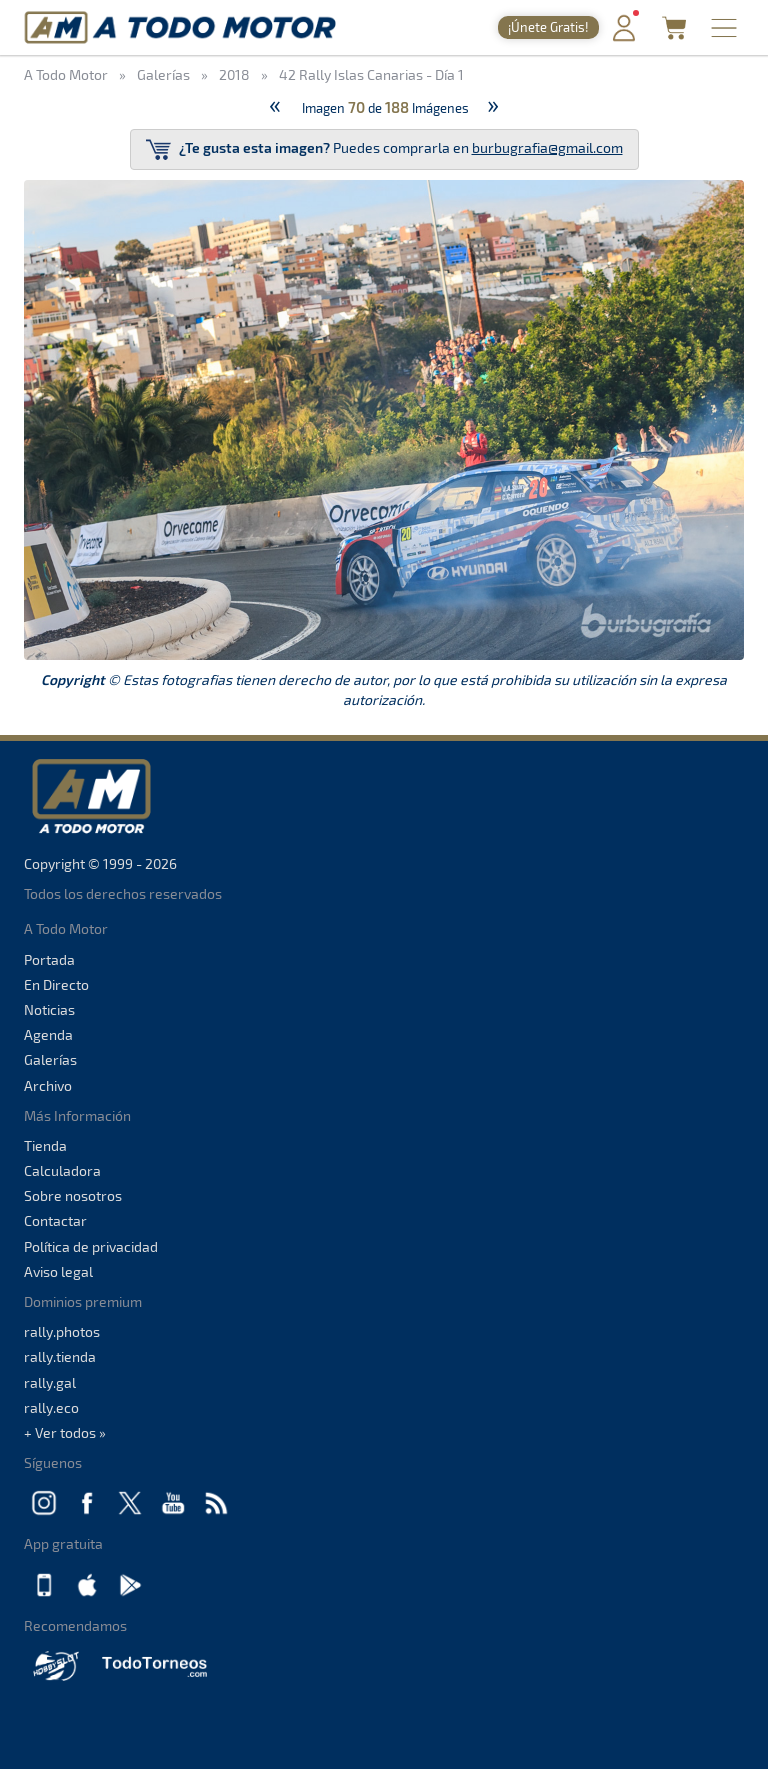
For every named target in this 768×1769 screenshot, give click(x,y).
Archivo (48, 1085)
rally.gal (50, 1382)
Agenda (48, 1034)
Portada (49, 959)
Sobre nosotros (73, 1195)
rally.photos (62, 1331)
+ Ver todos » (65, 1432)
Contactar (55, 1220)
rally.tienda (60, 1356)
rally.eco (51, 1407)
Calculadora (62, 1170)
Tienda (45, 1145)
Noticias (49, 1009)
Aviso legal (58, 1271)
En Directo (56, 984)
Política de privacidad (91, 1246)
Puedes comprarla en (384, 149)
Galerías (50, 1059)
